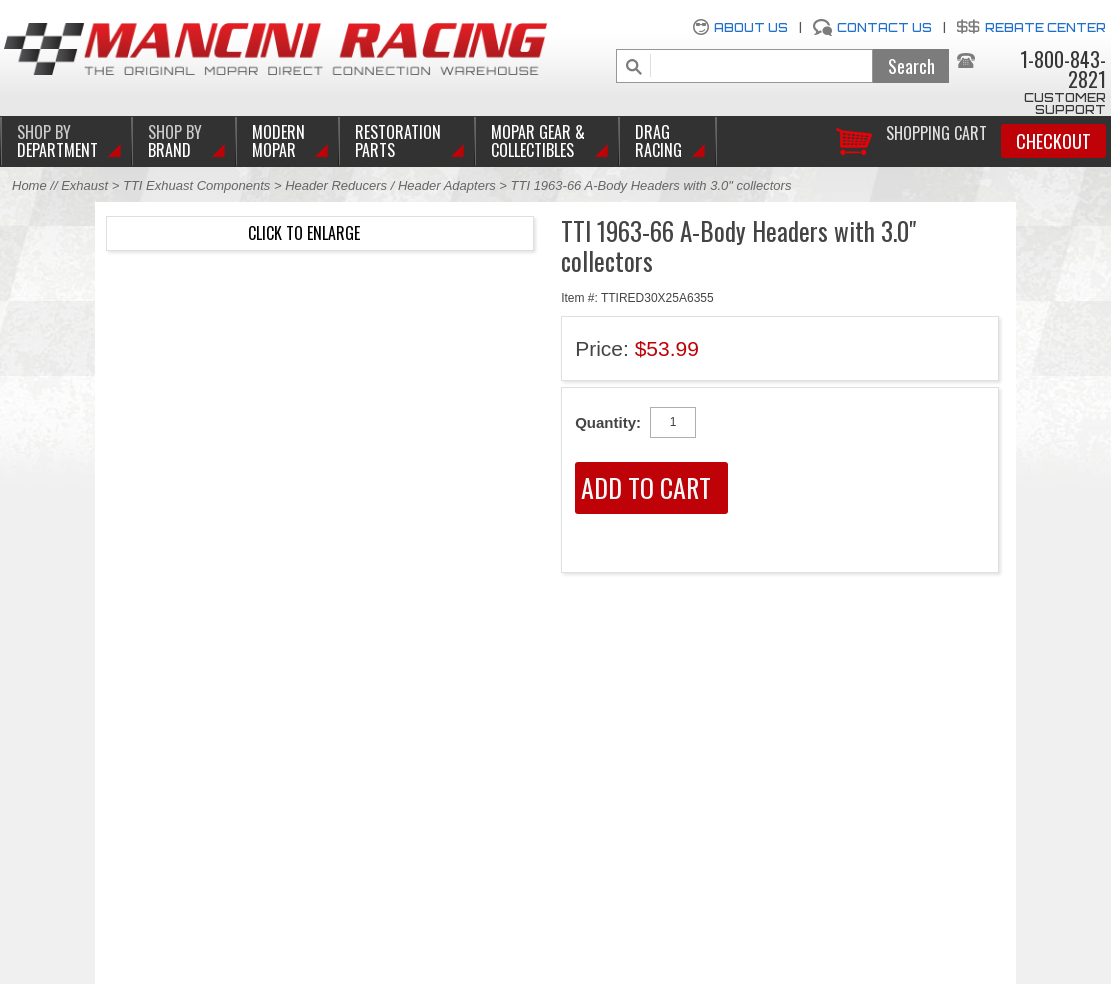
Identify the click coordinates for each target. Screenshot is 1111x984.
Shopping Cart (936, 131)
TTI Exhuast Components (196, 185)
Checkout (1053, 141)
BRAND (175, 141)
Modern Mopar (278, 141)
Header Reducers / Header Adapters (390, 185)
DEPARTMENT (57, 141)
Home (29, 185)
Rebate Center (1045, 27)
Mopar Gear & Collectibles (538, 141)
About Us (751, 27)
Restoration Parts (398, 141)
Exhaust (86, 185)
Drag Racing (658, 141)
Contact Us (884, 27)
